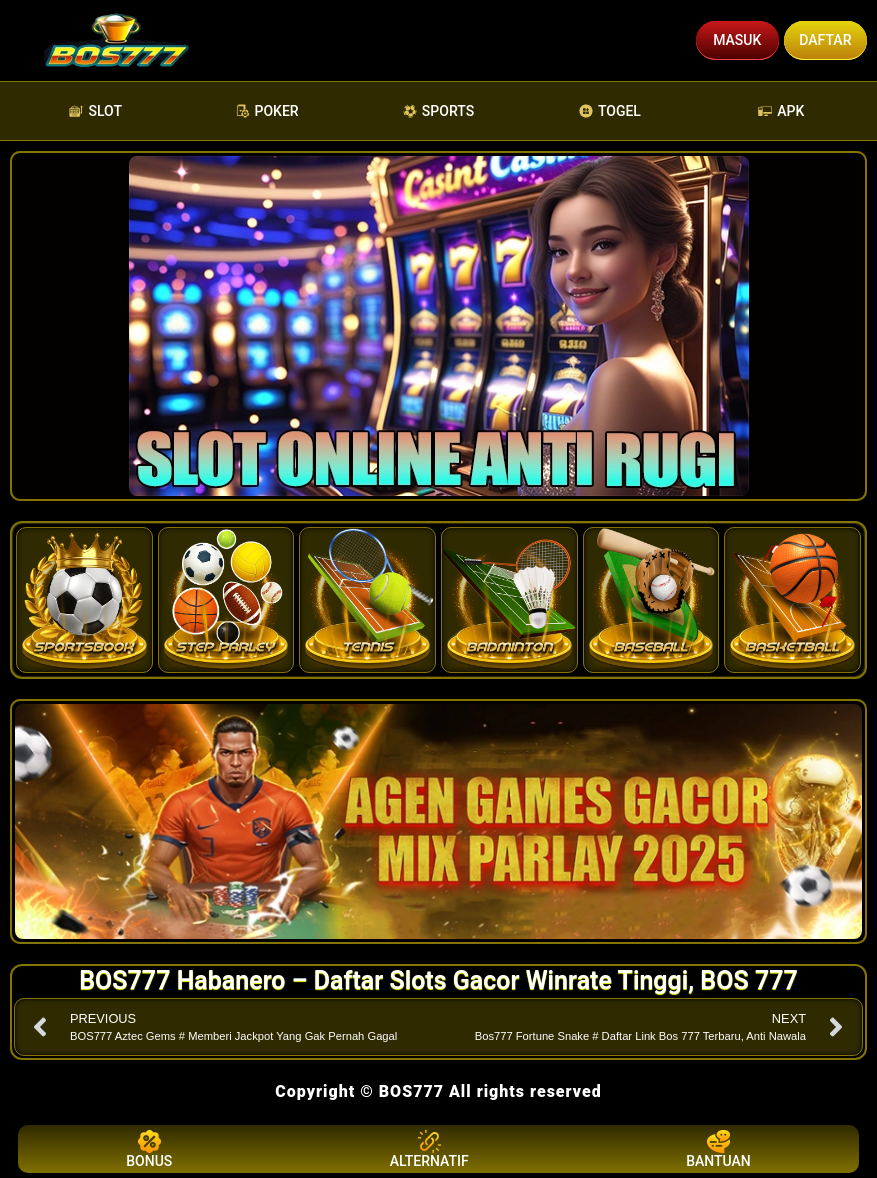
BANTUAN (718, 1149)
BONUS (149, 1149)
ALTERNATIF (429, 1149)
